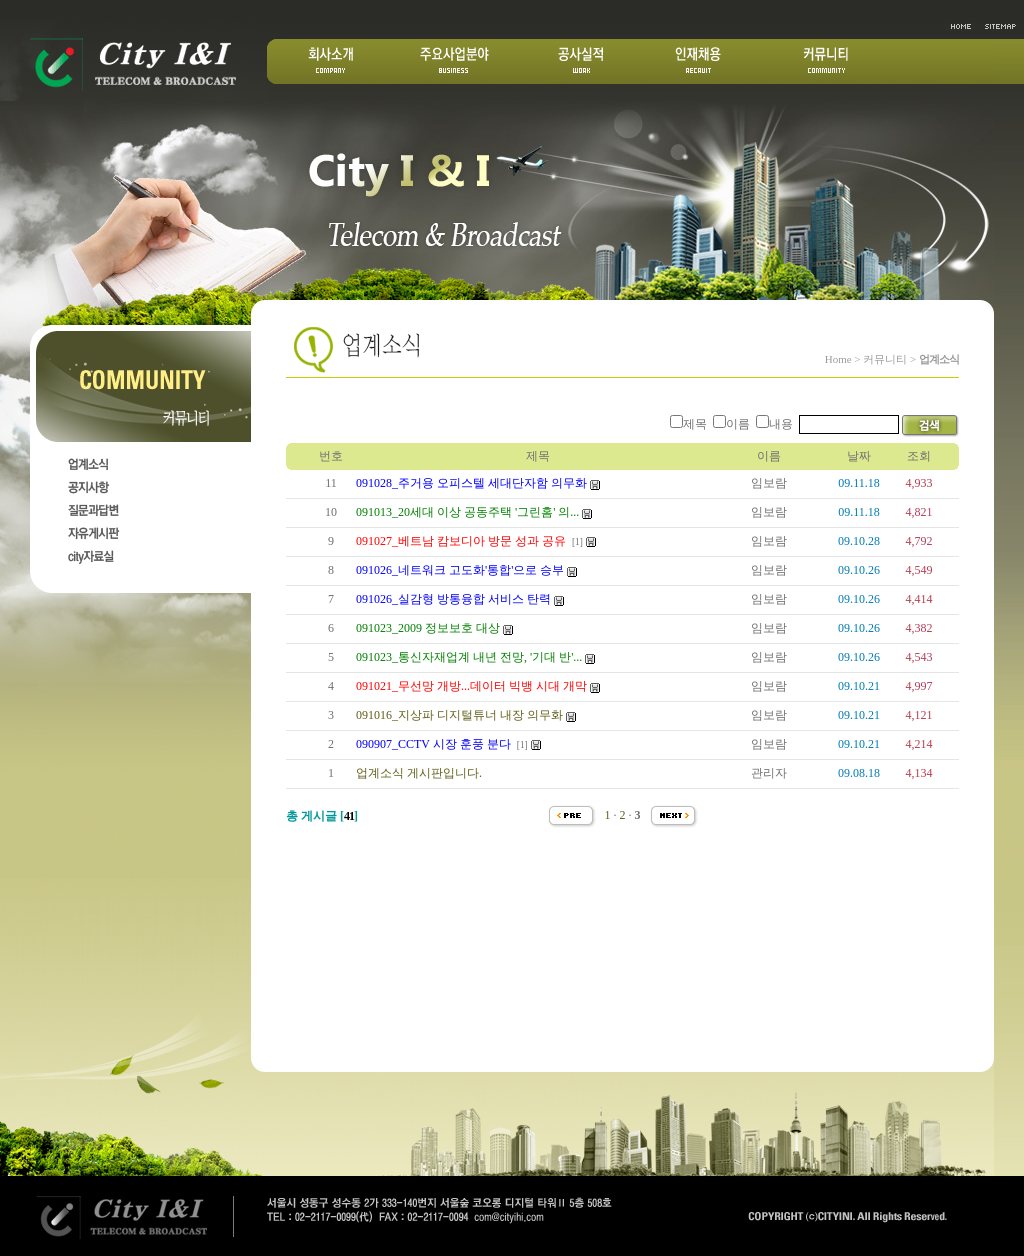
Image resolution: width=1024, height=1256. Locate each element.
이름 (738, 424)
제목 (695, 424)
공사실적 (582, 61)
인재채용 (698, 61)
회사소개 (332, 61)
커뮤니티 (826, 61)
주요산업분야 (454, 61)
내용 (781, 424)
